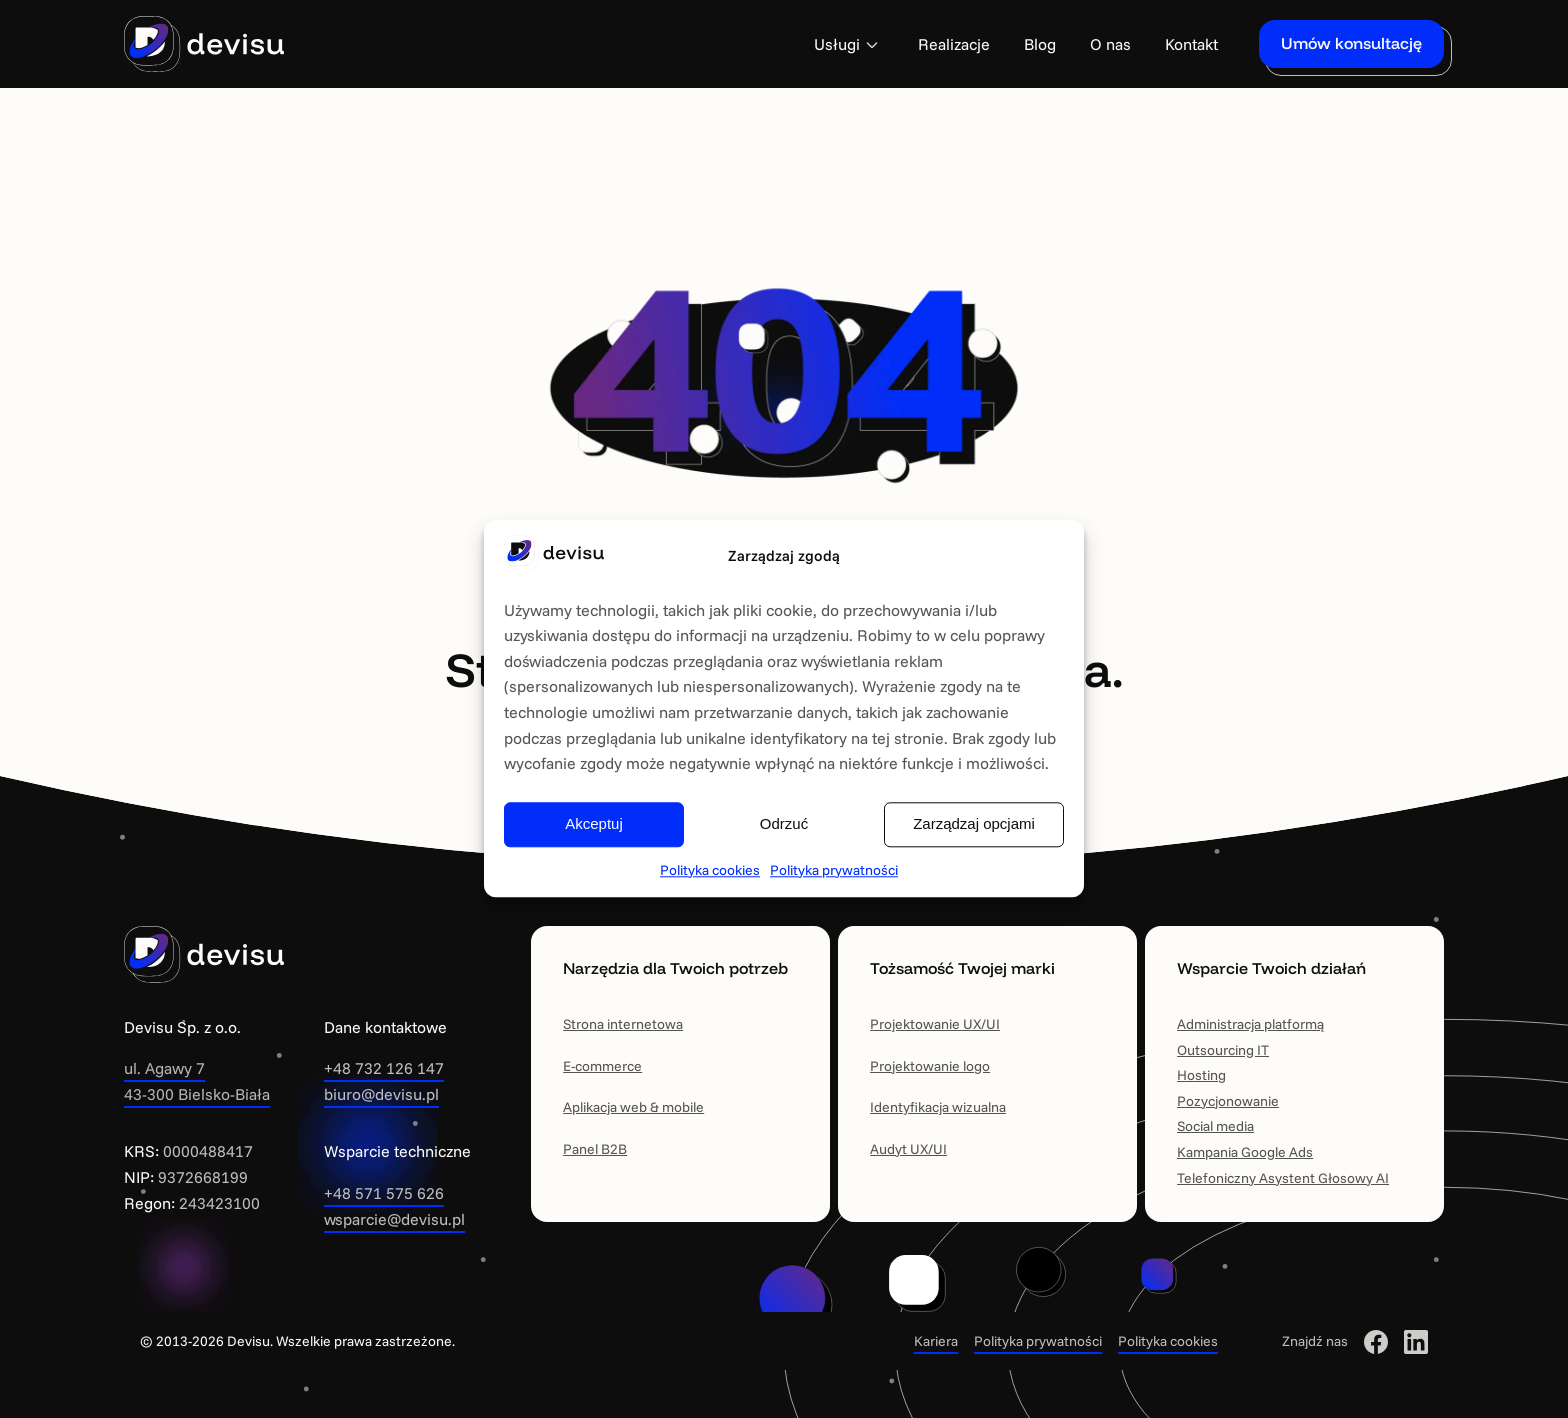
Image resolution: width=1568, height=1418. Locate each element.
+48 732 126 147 (384, 1068)
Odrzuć (784, 824)
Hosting (1201, 1075)
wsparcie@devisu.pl (394, 1219)
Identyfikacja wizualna (938, 1107)
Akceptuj (594, 824)
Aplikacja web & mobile (633, 1107)
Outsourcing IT (1223, 1050)
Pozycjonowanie (1228, 1101)
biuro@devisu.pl (381, 1094)
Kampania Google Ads (1245, 1152)
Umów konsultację (1351, 43)
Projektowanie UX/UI (935, 1024)
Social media (1215, 1126)
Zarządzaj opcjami (974, 824)
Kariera (936, 1341)
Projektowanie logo (930, 1066)
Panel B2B (595, 1149)
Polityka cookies (710, 870)
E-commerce (602, 1066)
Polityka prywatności (834, 870)
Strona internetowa (623, 1024)
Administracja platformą (1250, 1024)
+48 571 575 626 (384, 1193)
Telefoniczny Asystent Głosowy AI (1283, 1178)
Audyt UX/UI (908, 1149)
